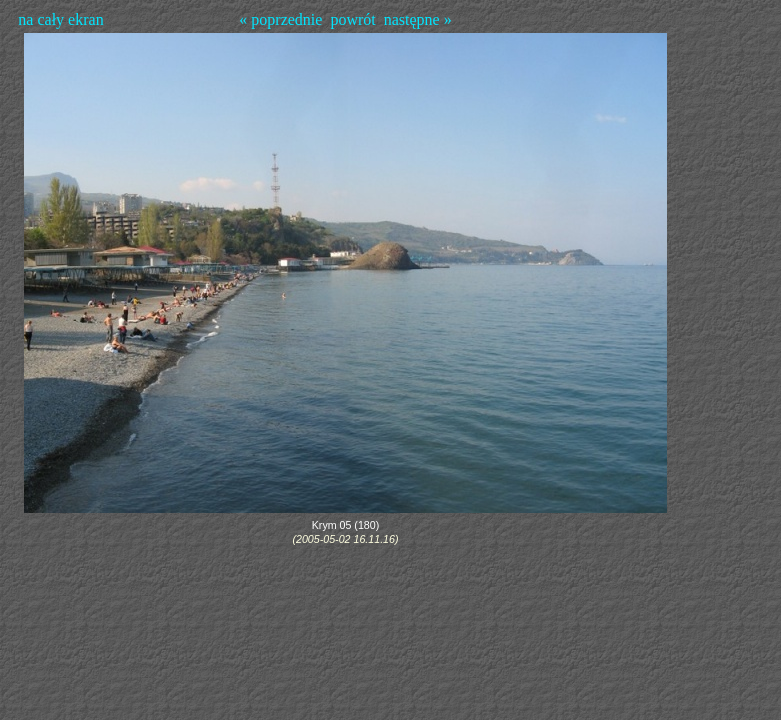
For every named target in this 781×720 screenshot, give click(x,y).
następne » (418, 19)
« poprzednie (280, 19)
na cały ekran (60, 19)
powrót (352, 19)
